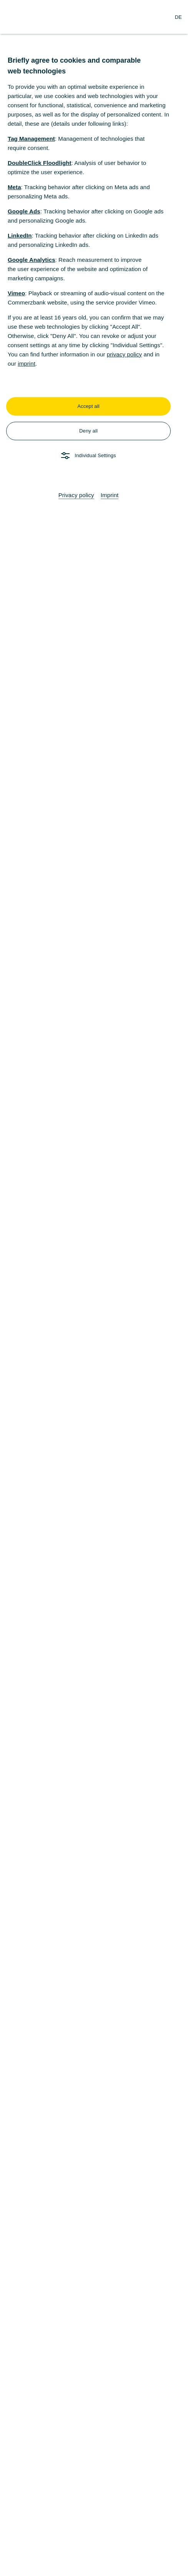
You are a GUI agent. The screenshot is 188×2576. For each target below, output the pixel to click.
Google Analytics (31, 259)
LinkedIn (20, 235)
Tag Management (31, 138)
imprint (26, 363)
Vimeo (16, 293)
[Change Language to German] (178, 17)
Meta (14, 187)
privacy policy (124, 354)
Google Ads (24, 211)
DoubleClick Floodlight (40, 163)
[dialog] (94, 1288)
